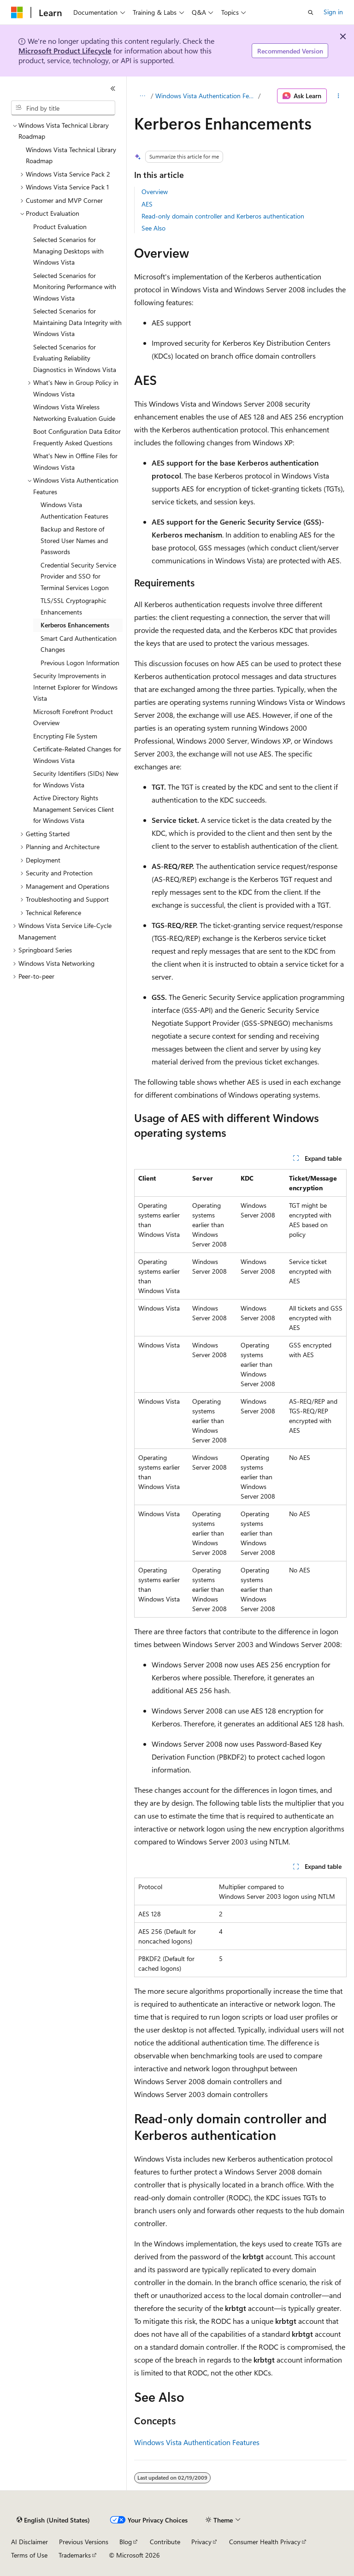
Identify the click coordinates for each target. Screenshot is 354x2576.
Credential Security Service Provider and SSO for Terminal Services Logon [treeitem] (78, 576)
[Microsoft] (17, 12)
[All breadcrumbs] (142, 96)
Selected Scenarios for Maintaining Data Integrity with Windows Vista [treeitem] (77, 322)
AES (147, 204)
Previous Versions (83, 2541)
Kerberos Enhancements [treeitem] (75, 624)
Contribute (165, 2541)
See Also (153, 228)
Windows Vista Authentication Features (205, 95)
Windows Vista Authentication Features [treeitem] (74, 510)
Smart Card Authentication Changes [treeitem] (79, 644)
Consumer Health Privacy (265, 2541)
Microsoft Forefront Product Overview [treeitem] (73, 717)
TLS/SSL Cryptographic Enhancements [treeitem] (73, 606)
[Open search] (310, 12)
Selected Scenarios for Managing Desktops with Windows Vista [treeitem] (68, 250)
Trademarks (75, 2555)
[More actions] (338, 96)
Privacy (201, 2541)
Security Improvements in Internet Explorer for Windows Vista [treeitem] (75, 687)
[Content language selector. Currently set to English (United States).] (53, 2520)
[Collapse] (113, 88)
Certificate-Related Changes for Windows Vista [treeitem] (77, 754)
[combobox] (63, 107)
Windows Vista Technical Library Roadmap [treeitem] (71, 155)
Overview (155, 191)
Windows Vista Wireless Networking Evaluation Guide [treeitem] (74, 412)
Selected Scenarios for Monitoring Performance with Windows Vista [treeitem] (74, 286)
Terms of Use (29, 2555)
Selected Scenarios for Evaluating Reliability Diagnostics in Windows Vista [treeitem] (74, 358)
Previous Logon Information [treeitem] (80, 662)
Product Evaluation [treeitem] (60, 226)
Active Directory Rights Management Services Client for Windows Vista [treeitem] (73, 809)
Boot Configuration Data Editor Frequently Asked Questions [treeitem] (77, 437)
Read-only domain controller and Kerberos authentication (223, 216)
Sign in (333, 11)
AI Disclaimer (29, 2541)
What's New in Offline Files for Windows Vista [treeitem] (75, 461)
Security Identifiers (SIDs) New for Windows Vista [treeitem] (75, 779)
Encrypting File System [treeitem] (65, 736)
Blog (125, 2541)
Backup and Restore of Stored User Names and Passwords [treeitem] (74, 540)
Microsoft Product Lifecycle (65, 50)
